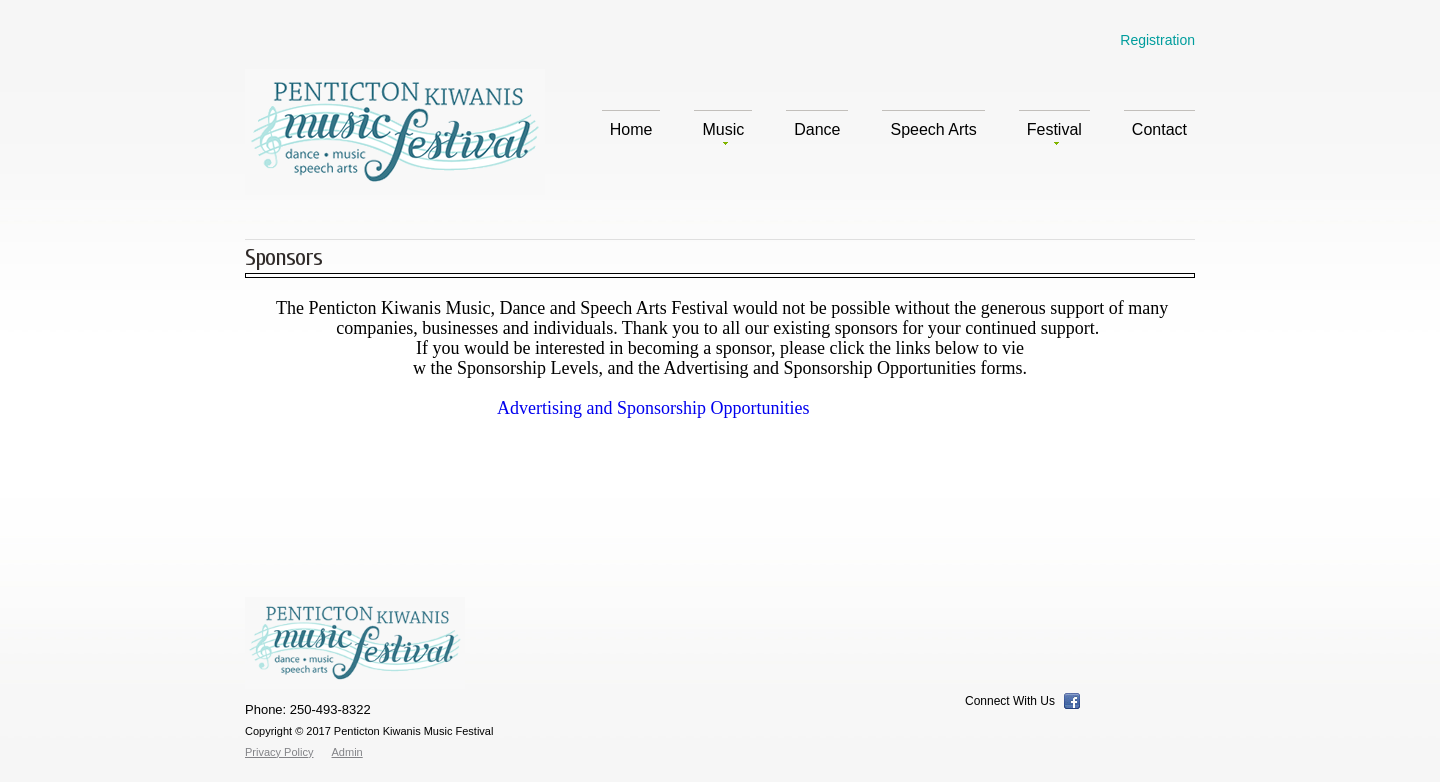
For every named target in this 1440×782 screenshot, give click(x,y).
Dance (817, 129)
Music (723, 133)
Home (631, 129)
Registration (1157, 40)
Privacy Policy (279, 752)
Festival (1054, 133)
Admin (347, 752)
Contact (1159, 129)
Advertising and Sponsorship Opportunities (653, 408)
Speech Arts (933, 129)
